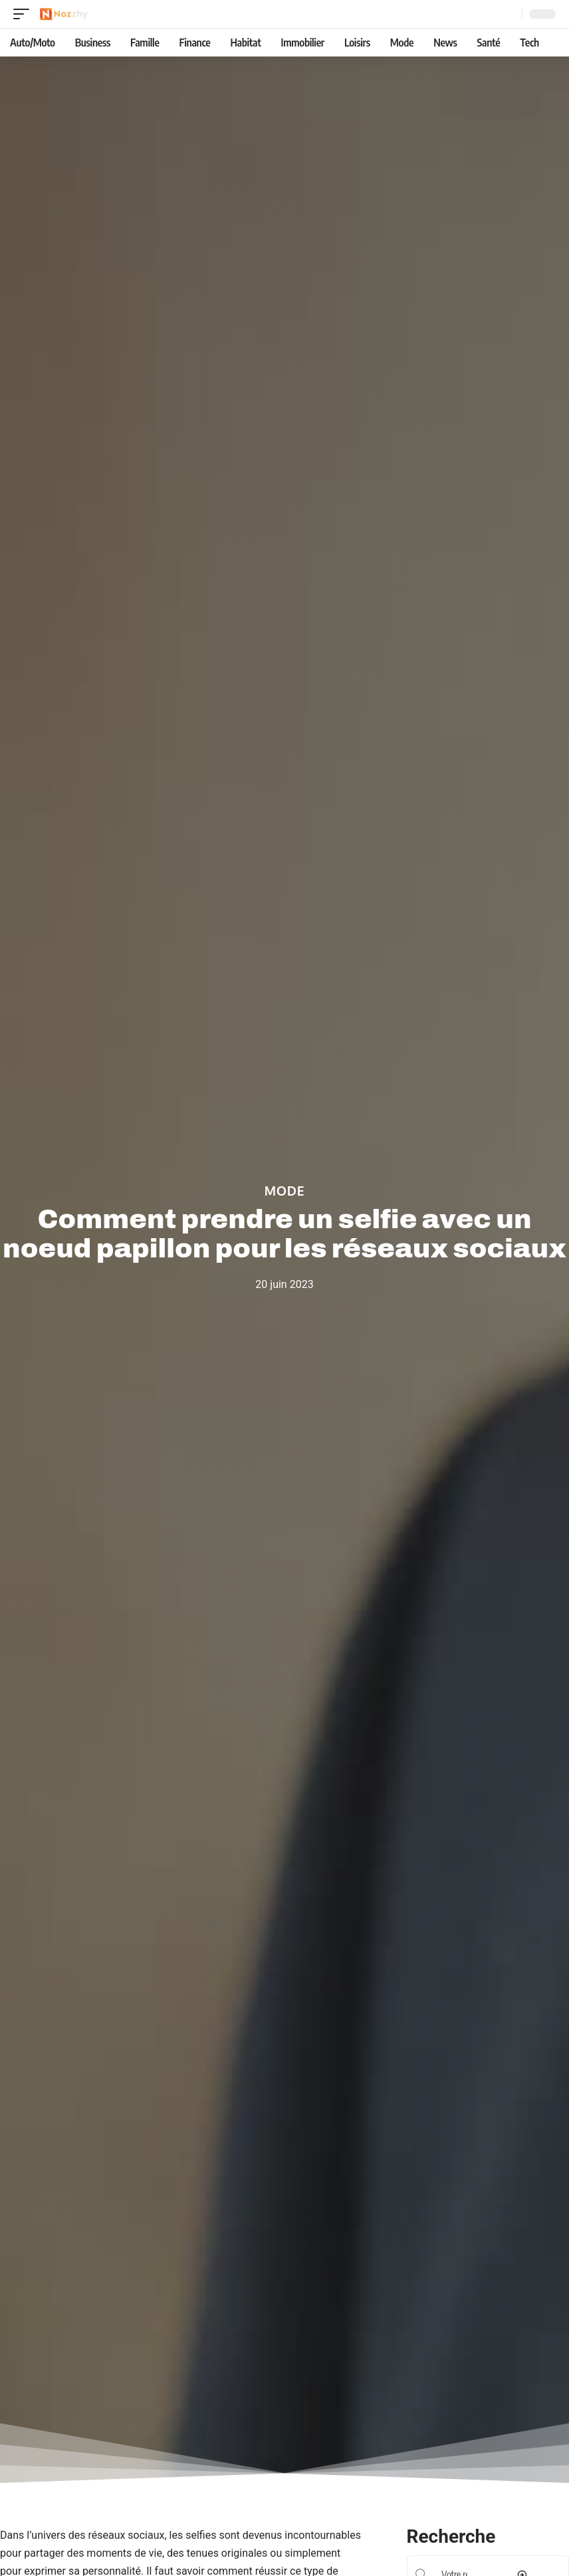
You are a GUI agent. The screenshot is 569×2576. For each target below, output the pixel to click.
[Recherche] (509, 14)
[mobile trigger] (24, 14)
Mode (285, 1190)
